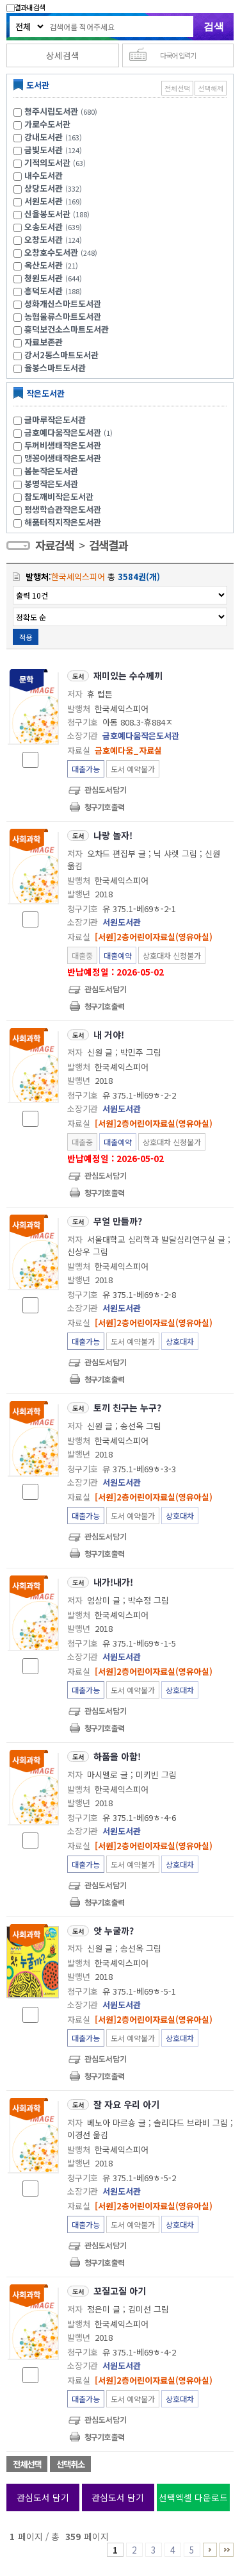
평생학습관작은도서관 (62, 509)
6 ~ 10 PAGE (210, 2550)
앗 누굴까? (113, 1930)
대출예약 (118, 955)
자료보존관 (43, 342)
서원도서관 (43, 201)
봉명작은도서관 (51, 484)
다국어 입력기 (178, 55)
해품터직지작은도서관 (62, 522)
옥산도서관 (43, 265)
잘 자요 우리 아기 (126, 2104)
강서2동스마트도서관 (61, 355)
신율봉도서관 (47, 214)
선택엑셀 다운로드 (193, 2497)
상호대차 (180, 1341)
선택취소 (70, 2464)
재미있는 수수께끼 (128, 675)
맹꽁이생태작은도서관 (62, 458)
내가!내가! (113, 1581)
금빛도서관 (43, 150)
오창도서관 (43, 239)
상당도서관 (43, 188)
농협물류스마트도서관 (62, 316)
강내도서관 (43, 137)
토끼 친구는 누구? (127, 1407)
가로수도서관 (47, 124)
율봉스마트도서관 (55, 367)
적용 (25, 637)
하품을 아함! (117, 1756)
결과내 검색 (25, 7)
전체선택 (177, 88)
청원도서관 (43, 278)
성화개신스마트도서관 (62, 303)
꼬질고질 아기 (119, 2290)
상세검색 (62, 55)
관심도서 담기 (43, 2497)
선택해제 (210, 88)
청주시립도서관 (51, 111)
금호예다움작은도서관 (70, 432)
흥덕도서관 (43, 291)
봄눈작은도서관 (51, 471)
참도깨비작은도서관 (58, 496)
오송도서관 (43, 226)
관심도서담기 (105, 789)
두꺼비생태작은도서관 (62, 445)
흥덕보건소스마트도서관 (66, 329)
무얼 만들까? (117, 1221)
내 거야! (108, 1034)
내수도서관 (43, 175)
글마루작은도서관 (55, 419)
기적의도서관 (47, 162)
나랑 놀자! (112, 835)
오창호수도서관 (51, 252)
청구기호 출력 (104, 806)
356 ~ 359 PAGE (227, 2550)
